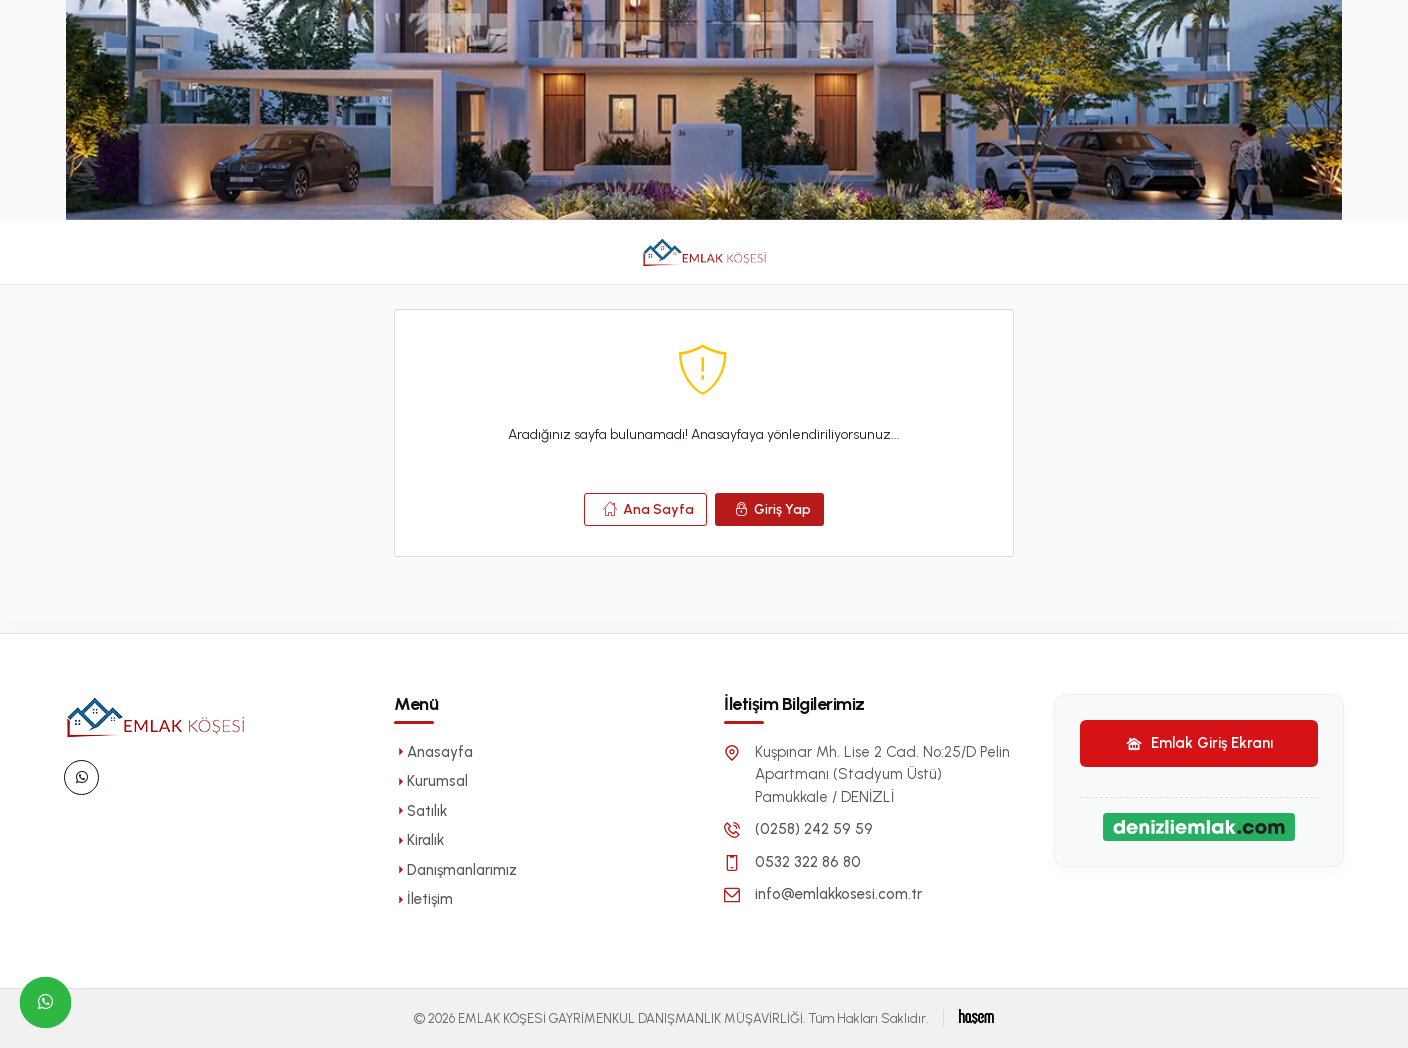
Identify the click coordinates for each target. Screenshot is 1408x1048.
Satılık (420, 811)
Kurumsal (431, 781)
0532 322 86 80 (808, 862)
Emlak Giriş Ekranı (1199, 743)
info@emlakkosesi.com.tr (838, 894)
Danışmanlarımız (455, 870)
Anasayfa (433, 752)
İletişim (423, 899)
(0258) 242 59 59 (814, 829)
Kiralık (419, 840)
